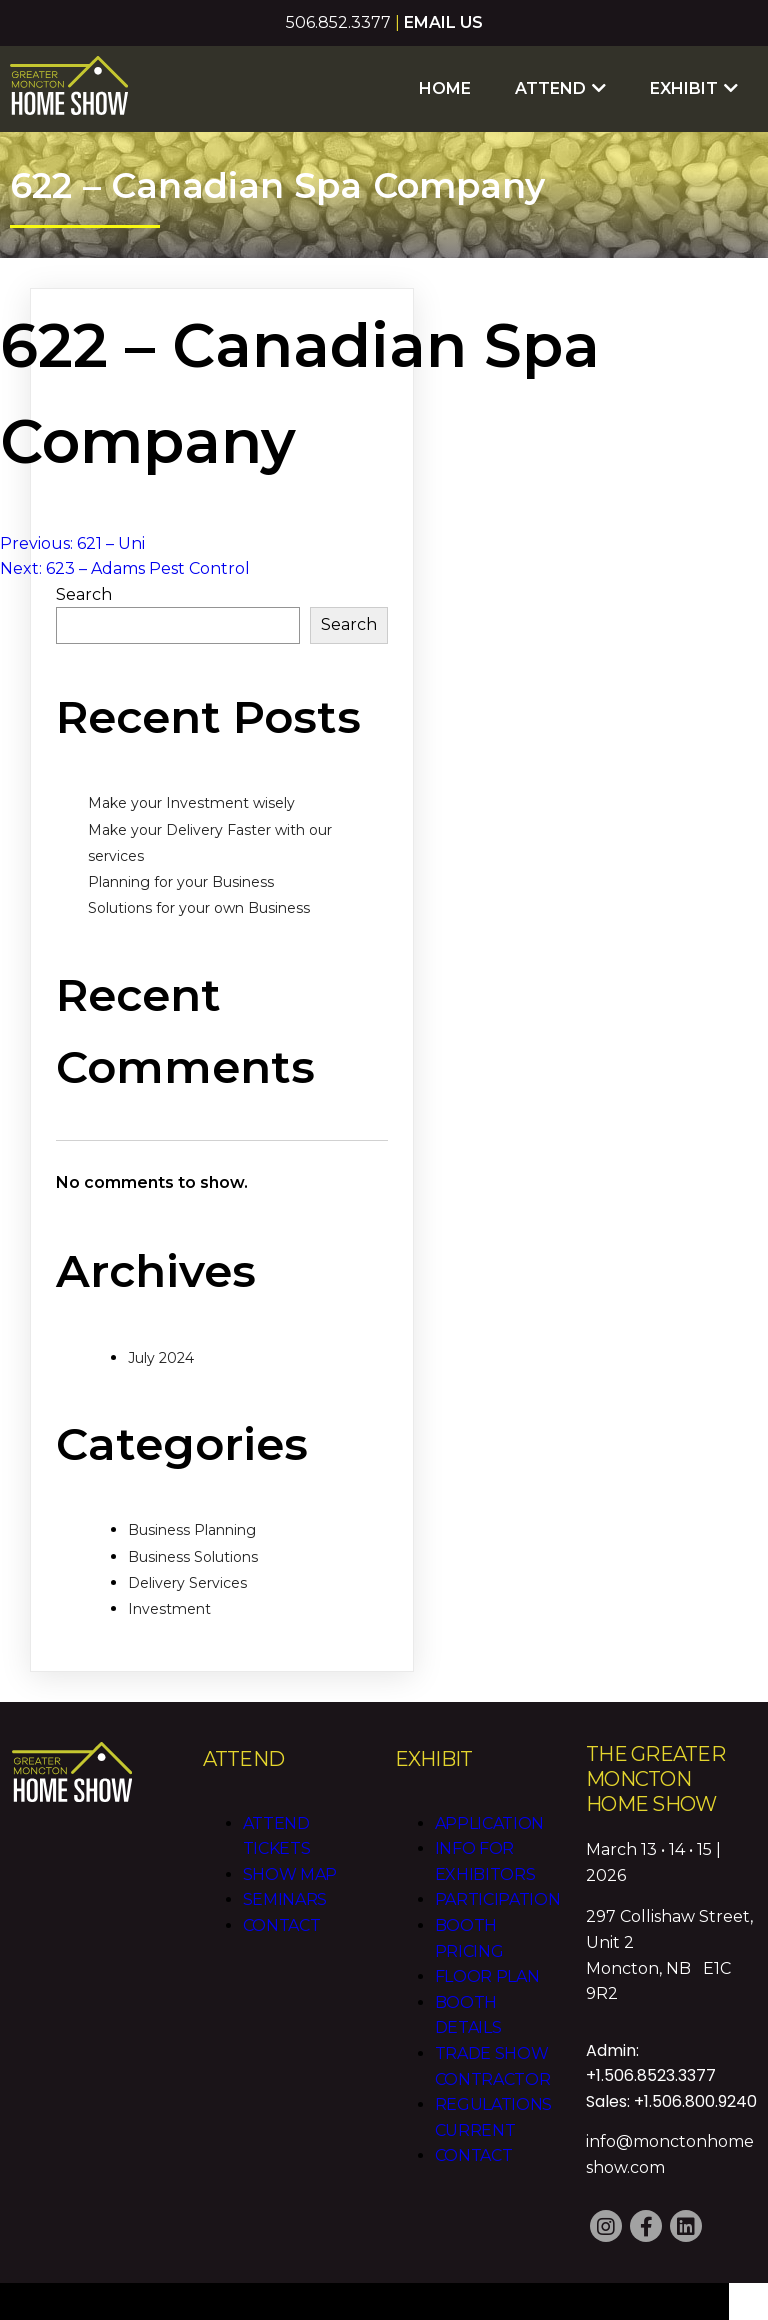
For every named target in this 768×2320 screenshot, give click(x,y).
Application (489, 1813)
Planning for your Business (181, 873)
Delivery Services (187, 1574)
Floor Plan (486, 1967)
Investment (169, 1600)
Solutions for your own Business (199, 899)
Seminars (284, 1890)
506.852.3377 (338, 22)
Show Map (289, 1864)
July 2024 (161, 1348)
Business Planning (192, 1521)
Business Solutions (193, 1548)
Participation (497, 1890)
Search (84, 585)
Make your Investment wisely (191, 794)
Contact (281, 1915)
